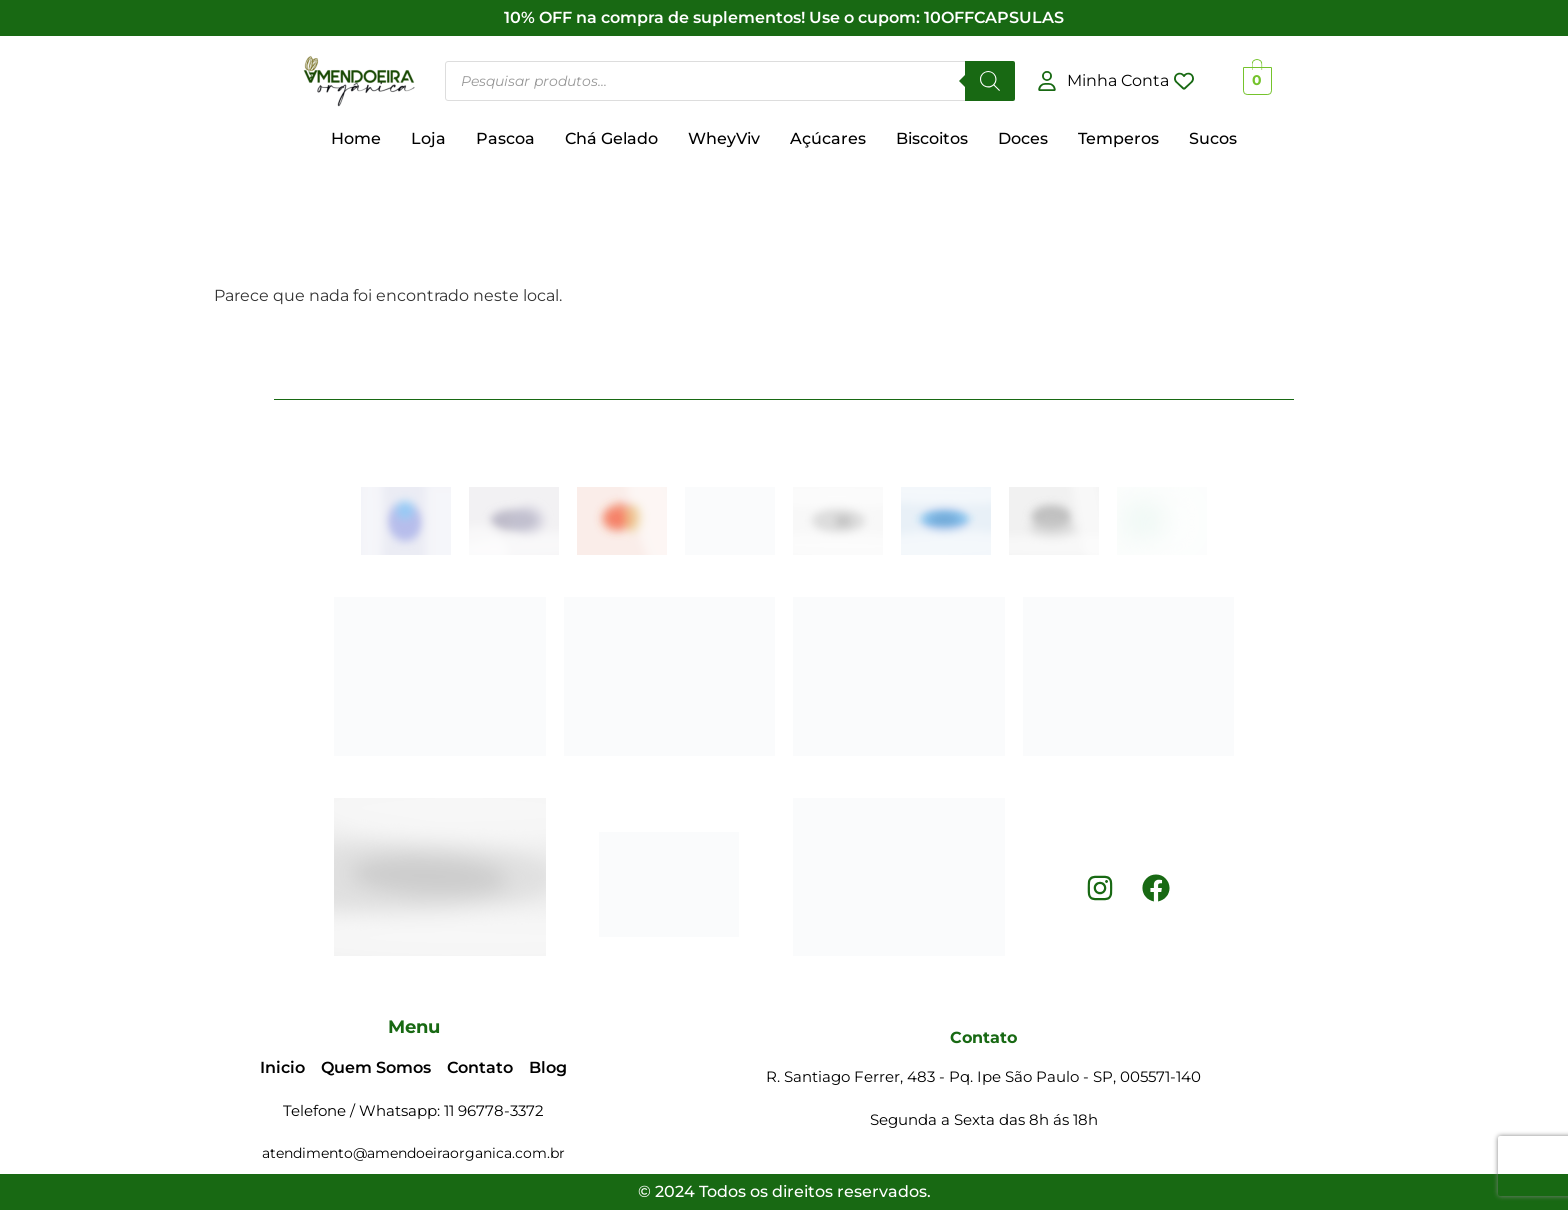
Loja (428, 138)
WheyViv (724, 138)
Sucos (1213, 138)
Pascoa (505, 138)
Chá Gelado (611, 138)
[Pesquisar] (990, 81)
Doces (1023, 138)
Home (356, 138)
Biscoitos (932, 138)
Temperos (1118, 138)
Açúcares (828, 138)
